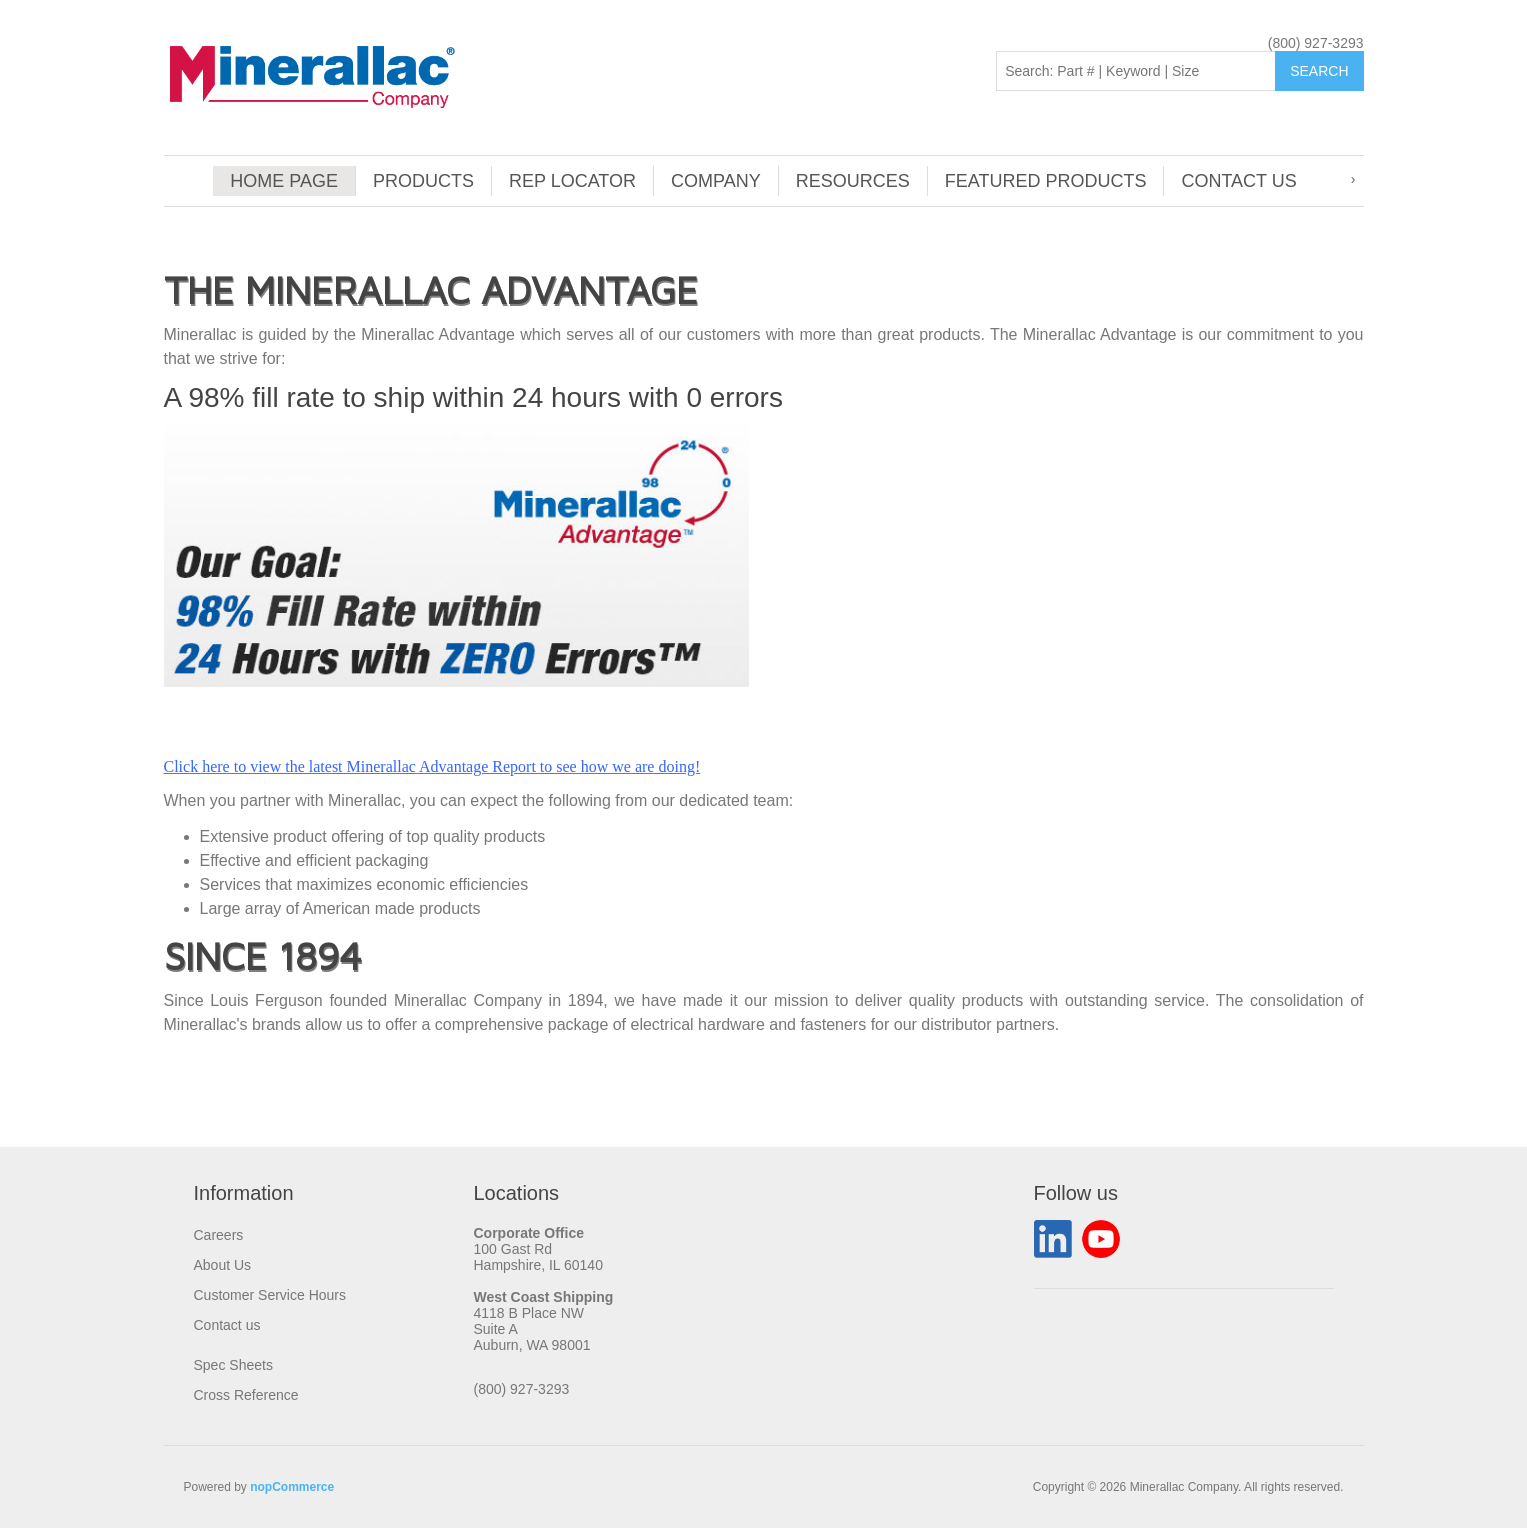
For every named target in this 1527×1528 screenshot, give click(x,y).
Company (716, 181)
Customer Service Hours (270, 1295)
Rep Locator (572, 181)
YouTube (1101, 1239)
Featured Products (1046, 181)
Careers (219, 1235)
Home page (284, 181)
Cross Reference (246, 1395)
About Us (223, 1265)
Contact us (1238, 181)
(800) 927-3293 (1316, 43)
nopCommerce (292, 1487)
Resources (853, 181)
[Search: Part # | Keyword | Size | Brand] (1136, 71)
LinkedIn (1053, 1239)
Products (423, 181)
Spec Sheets (233, 1365)
